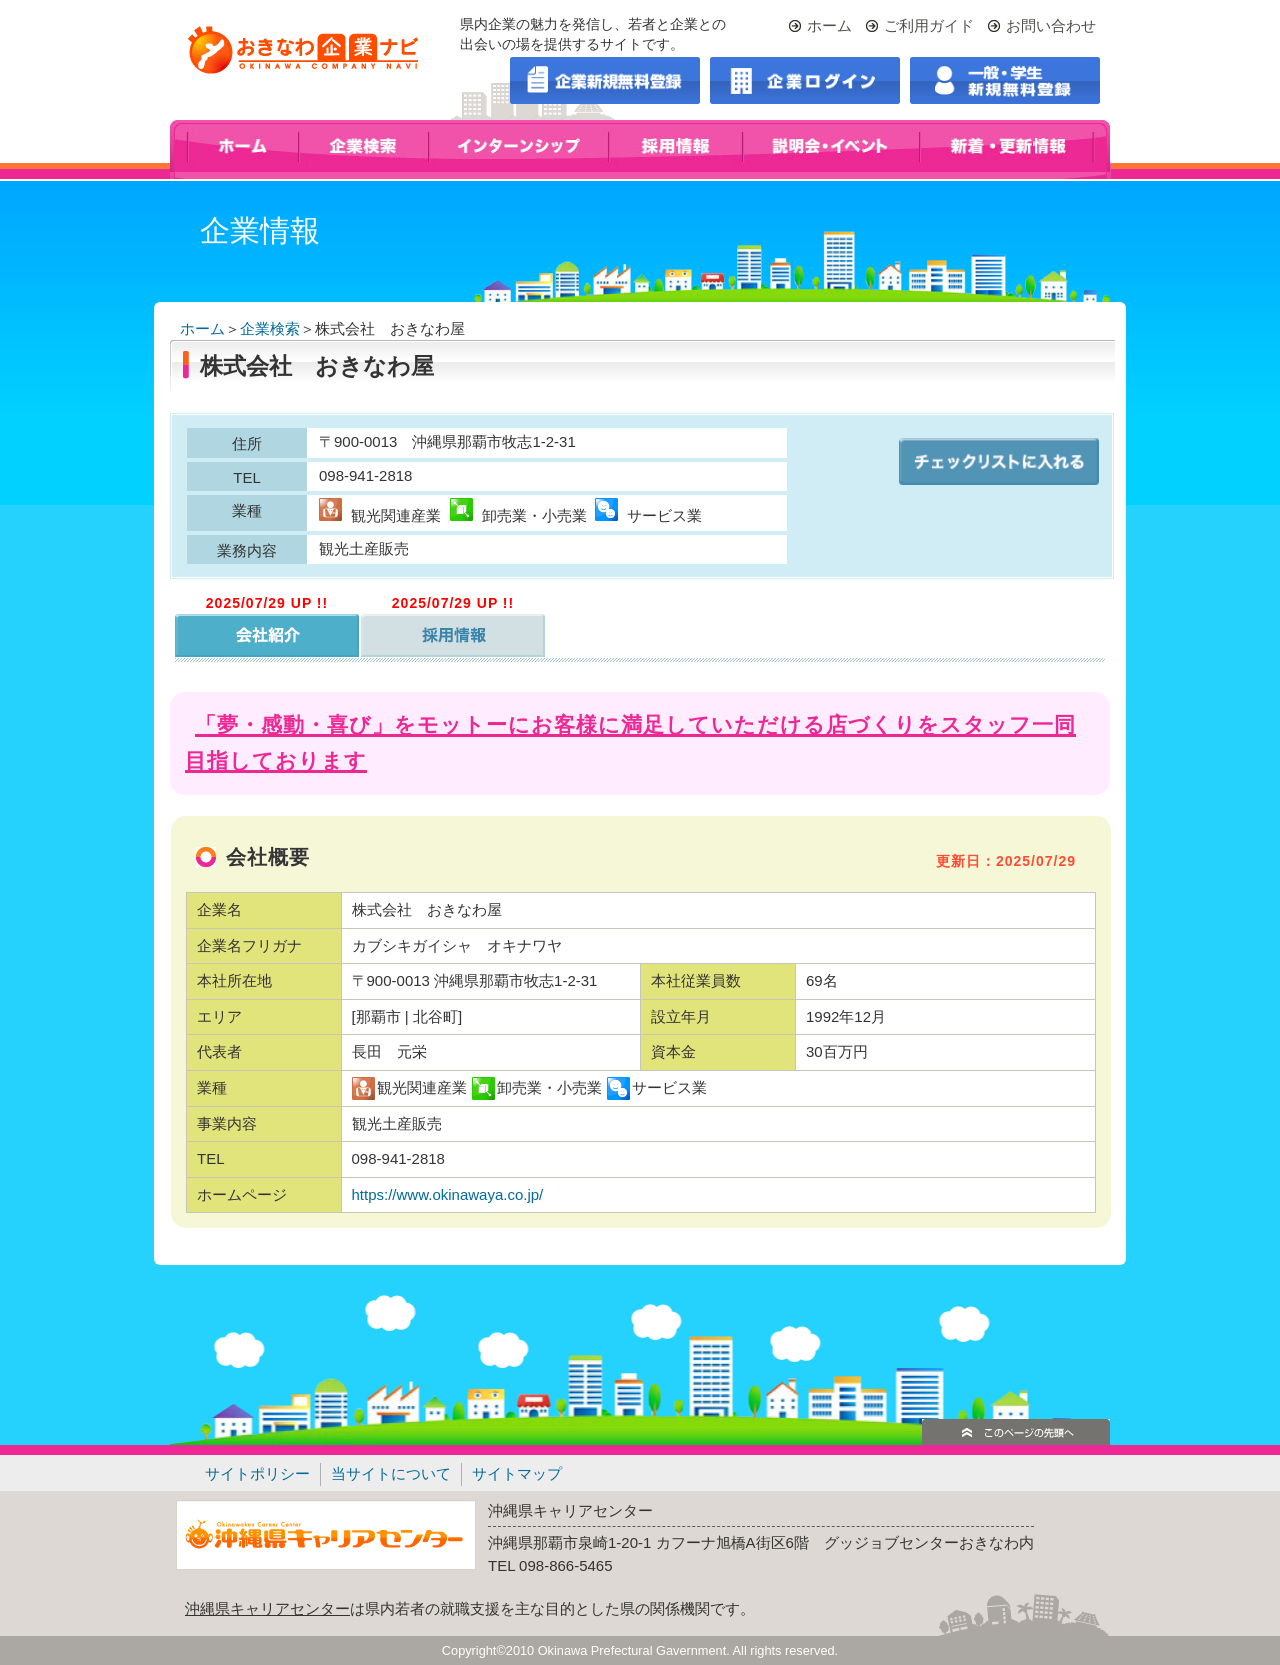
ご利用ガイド (929, 25)
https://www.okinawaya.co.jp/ (450, 1194)
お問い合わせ (1051, 25)
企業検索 (270, 328)
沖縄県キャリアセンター (267, 1608)
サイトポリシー (257, 1473)
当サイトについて (391, 1473)
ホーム (829, 25)
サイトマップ (517, 1473)
